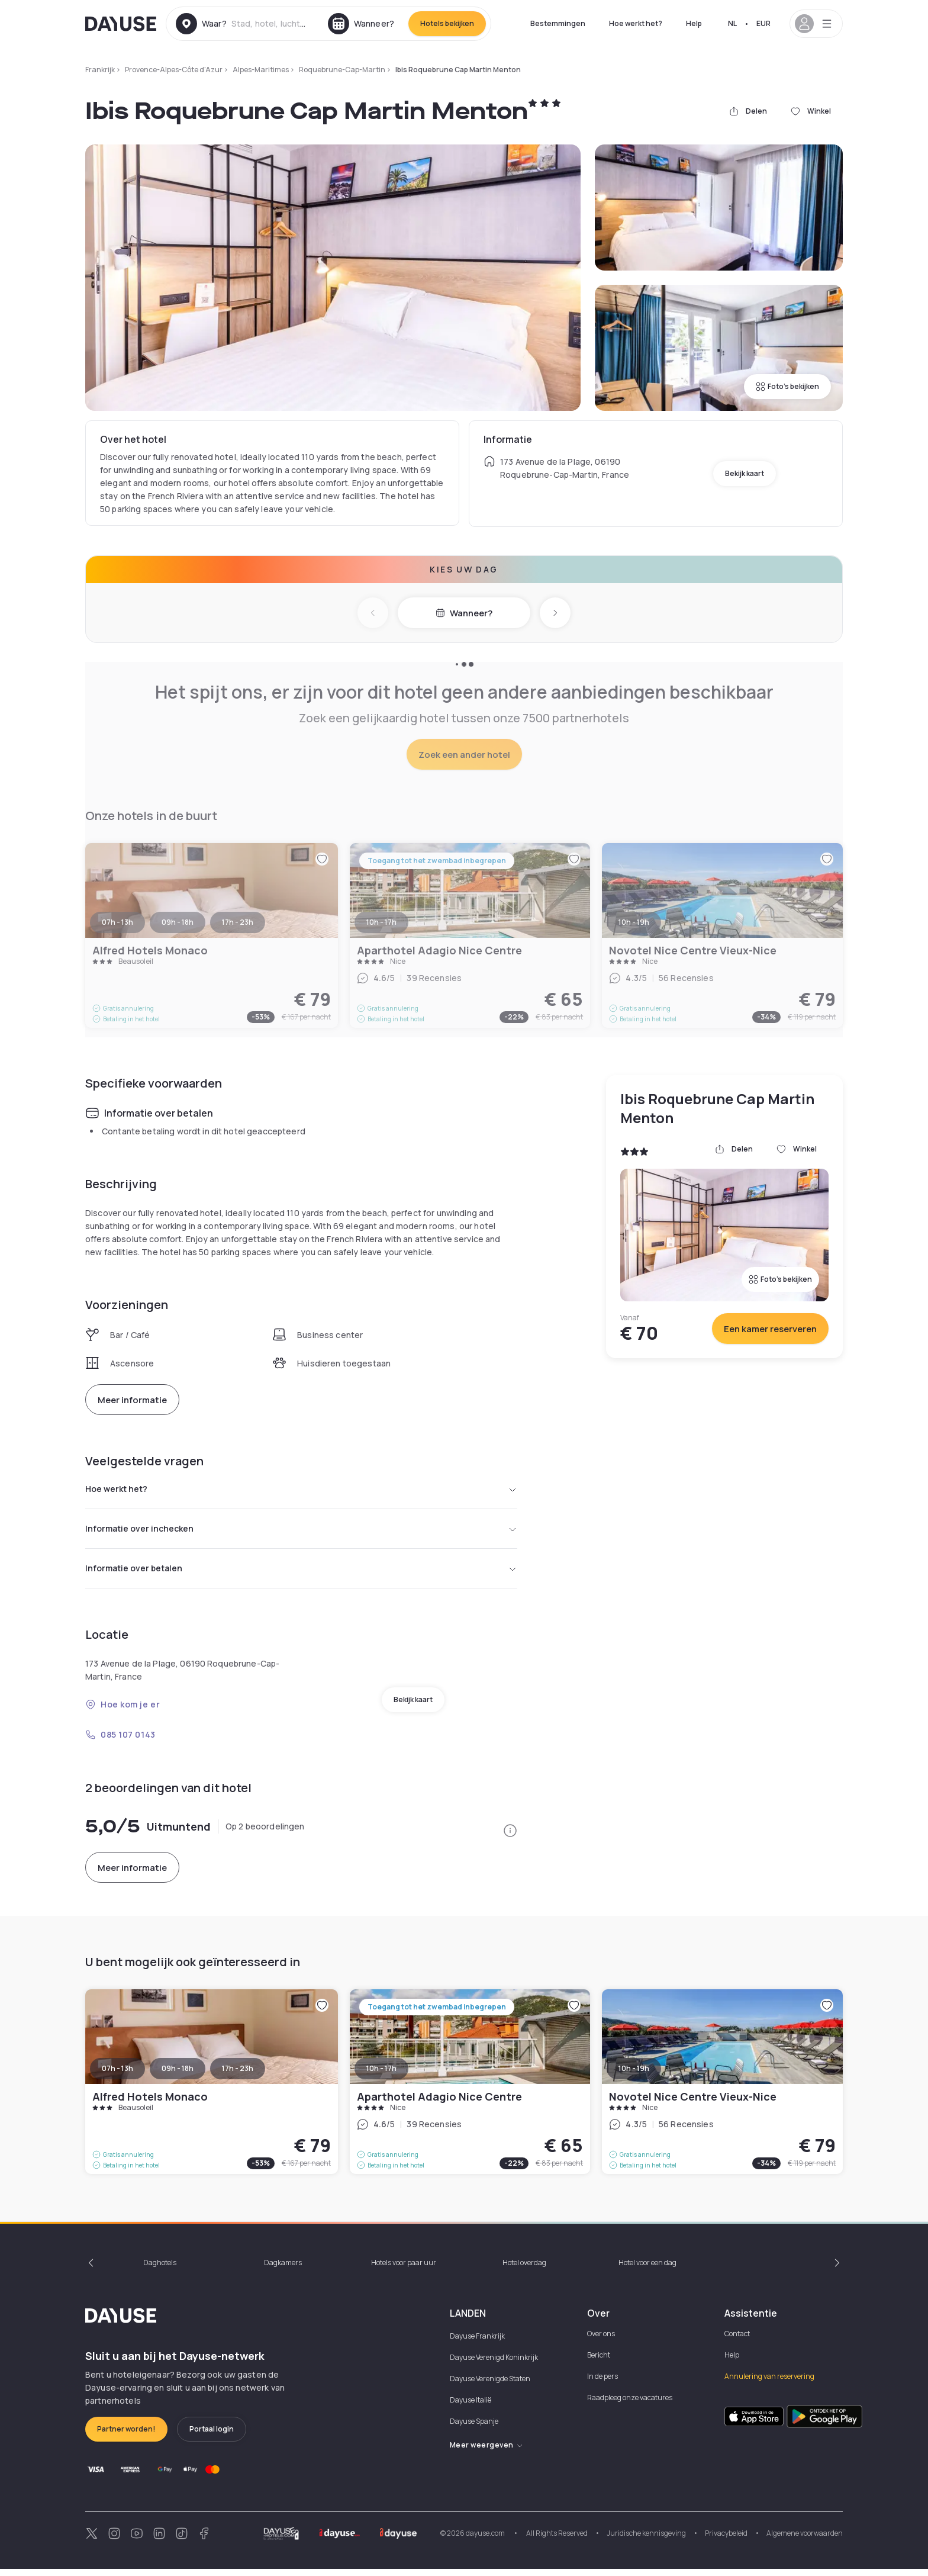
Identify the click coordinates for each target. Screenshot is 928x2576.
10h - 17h (381, 2075)
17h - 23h (237, 2075)
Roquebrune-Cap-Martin (342, 70)
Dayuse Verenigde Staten (490, 2386)
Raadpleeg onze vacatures (629, 2405)
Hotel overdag (524, 2270)
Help (694, 23)
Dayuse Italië (470, 2407)
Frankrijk (100, 70)
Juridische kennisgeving (646, 2540)
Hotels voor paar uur (403, 2270)
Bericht (598, 2362)
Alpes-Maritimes (261, 70)
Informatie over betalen (301, 1574)
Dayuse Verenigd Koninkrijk (494, 2364)
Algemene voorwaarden (804, 2540)
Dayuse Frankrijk (477, 2343)
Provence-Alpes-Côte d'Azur (174, 70)
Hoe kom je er (122, 1711)
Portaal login (211, 2436)
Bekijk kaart (744, 473)
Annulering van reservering (769, 2383)
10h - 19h (633, 2075)
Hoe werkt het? (635, 23)
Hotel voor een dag (647, 2270)
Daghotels (159, 2270)
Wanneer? (464, 613)
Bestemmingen (557, 23)
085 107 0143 (120, 1741)
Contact (737, 2341)
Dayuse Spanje (474, 2428)
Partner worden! (126, 2436)
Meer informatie (132, 1400)
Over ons (601, 2341)
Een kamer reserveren (770, 1329)
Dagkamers (283, 2270)
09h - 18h (178, 2075)
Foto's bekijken (787, 386)
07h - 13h (117, 2075)
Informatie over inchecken (301, 1532)
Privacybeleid (726, 2540)
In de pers (602, 2383)
